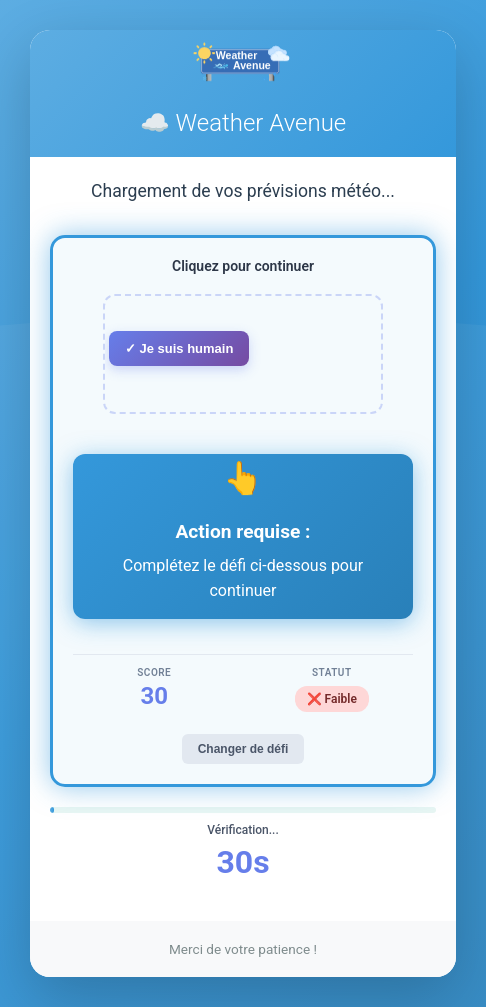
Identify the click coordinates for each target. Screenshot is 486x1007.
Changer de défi (243, 749)
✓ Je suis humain (179, 348)
